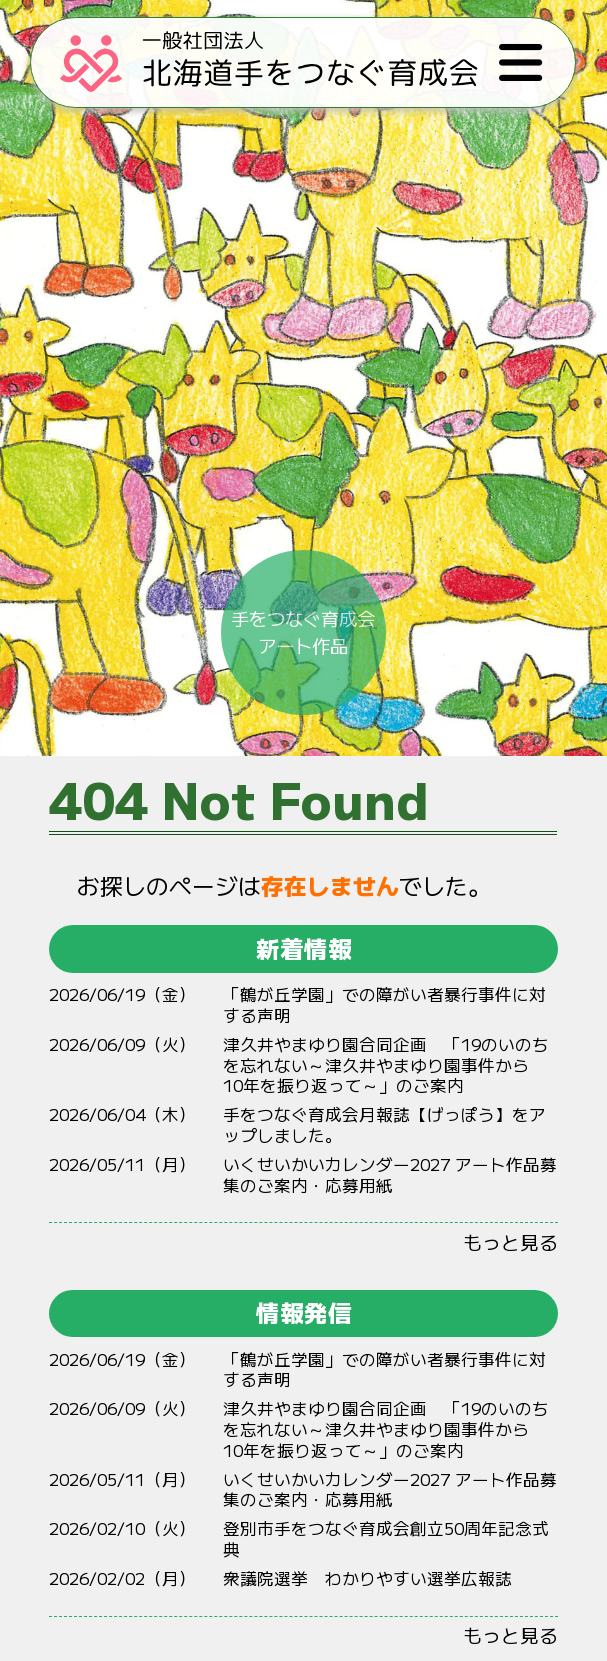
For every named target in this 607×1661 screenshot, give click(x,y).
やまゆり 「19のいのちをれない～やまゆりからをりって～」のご (386, 1064)
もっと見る (510, 1241)
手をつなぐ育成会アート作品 (303, 581)
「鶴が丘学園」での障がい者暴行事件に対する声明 (384, 1004)
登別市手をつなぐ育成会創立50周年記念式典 (386, 1538)
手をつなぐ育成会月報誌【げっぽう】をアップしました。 (384, 1124)
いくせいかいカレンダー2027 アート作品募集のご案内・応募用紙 (390, 1174)
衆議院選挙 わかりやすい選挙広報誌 (367, 1578)
